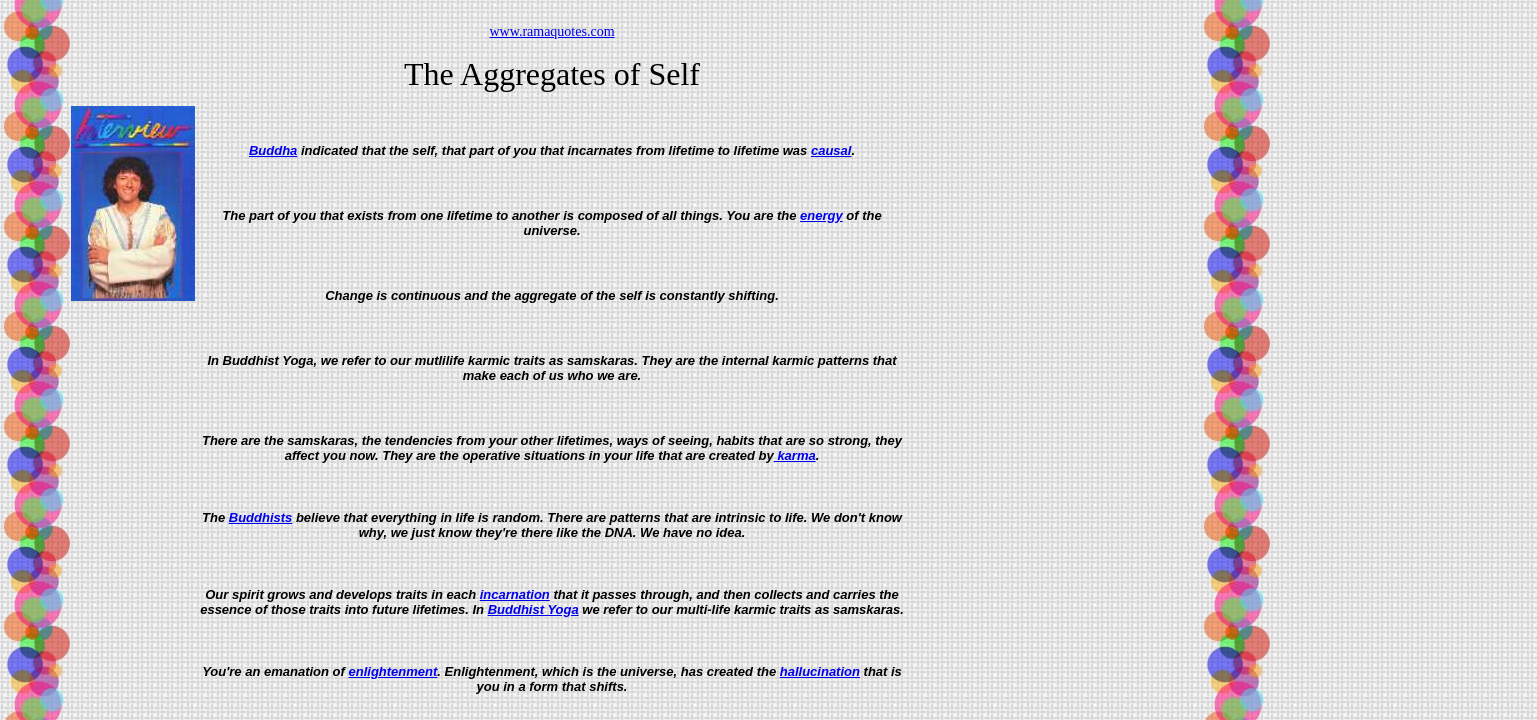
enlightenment (393, 671)
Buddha (273, 150)
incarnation (515, 594)
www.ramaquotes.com (551, 31)
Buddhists (261, 517)
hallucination (820, 671)
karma (795, 455)
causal (831, 150)
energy (821, 215)
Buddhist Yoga (533, 609)
